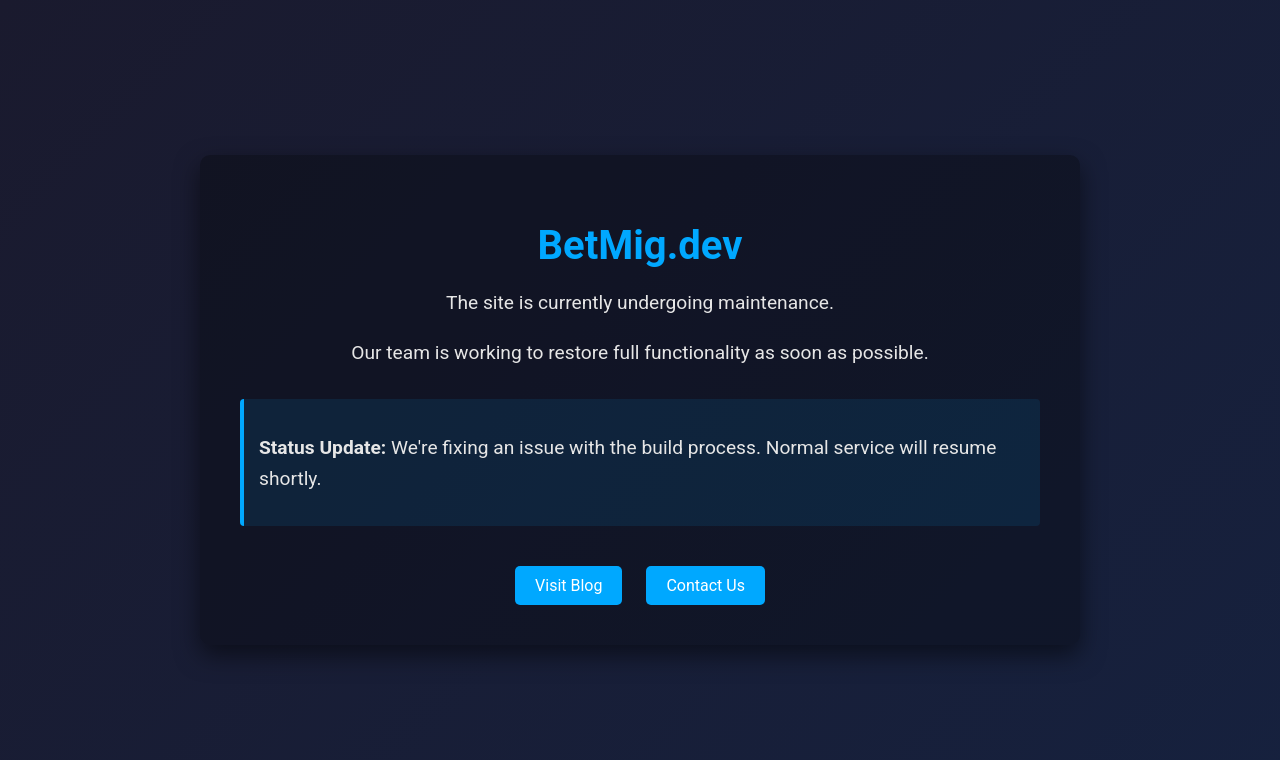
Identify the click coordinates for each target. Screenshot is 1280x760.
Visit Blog (568, 585)
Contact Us (705, 585)
